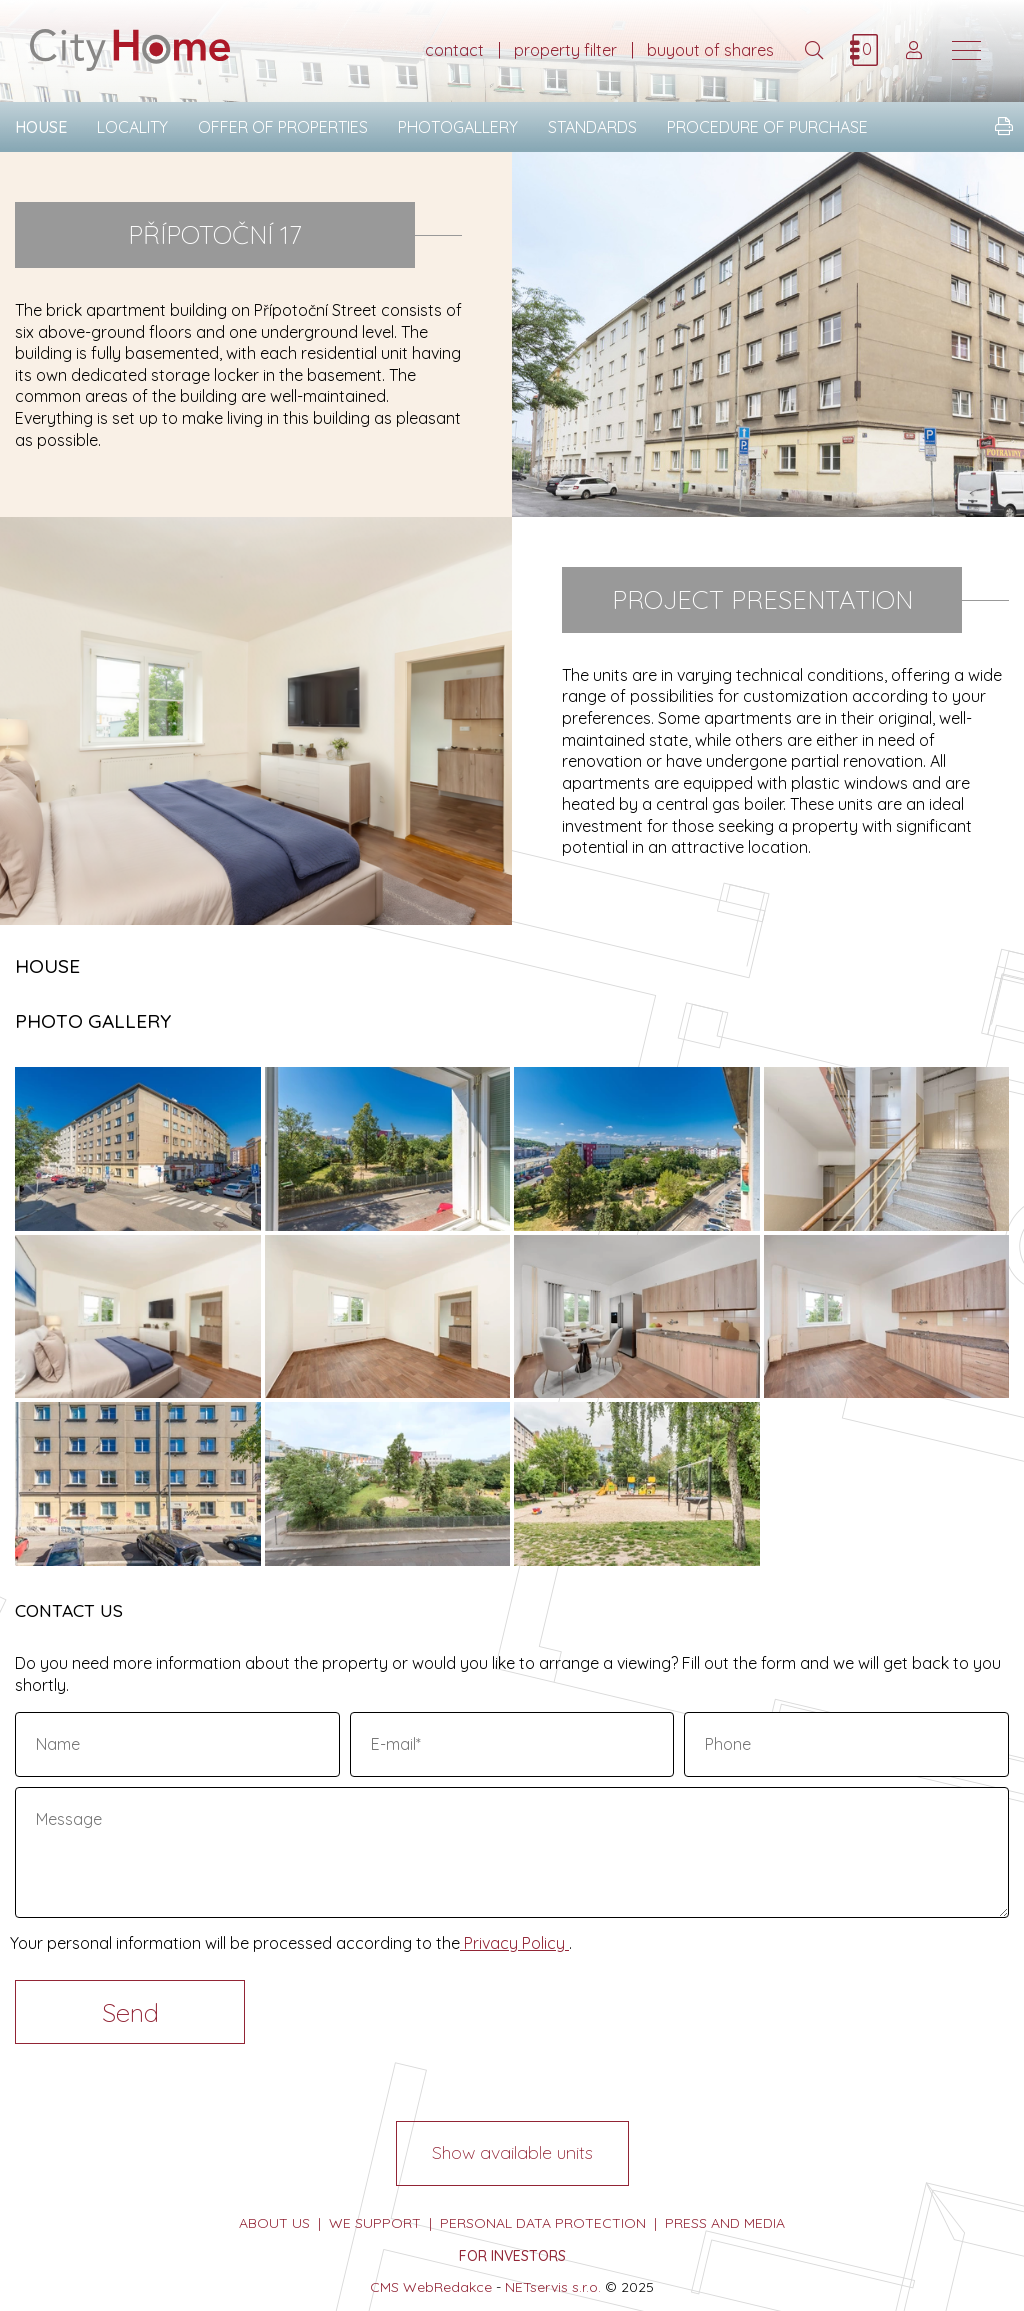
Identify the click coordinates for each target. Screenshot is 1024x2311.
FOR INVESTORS (512, 2256)
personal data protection (543, 2223)
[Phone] (846, 1744)
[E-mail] (512, 1744)
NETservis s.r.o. (553, 2287)
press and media (725, 2223)
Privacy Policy (514, 1943)
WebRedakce (447, 2287)
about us (274, 2223)
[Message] (512, 1853)
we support (375, 2223)
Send (130, 2012)
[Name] (177, 1744)
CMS (384, 2287)
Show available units (512, 2152)
